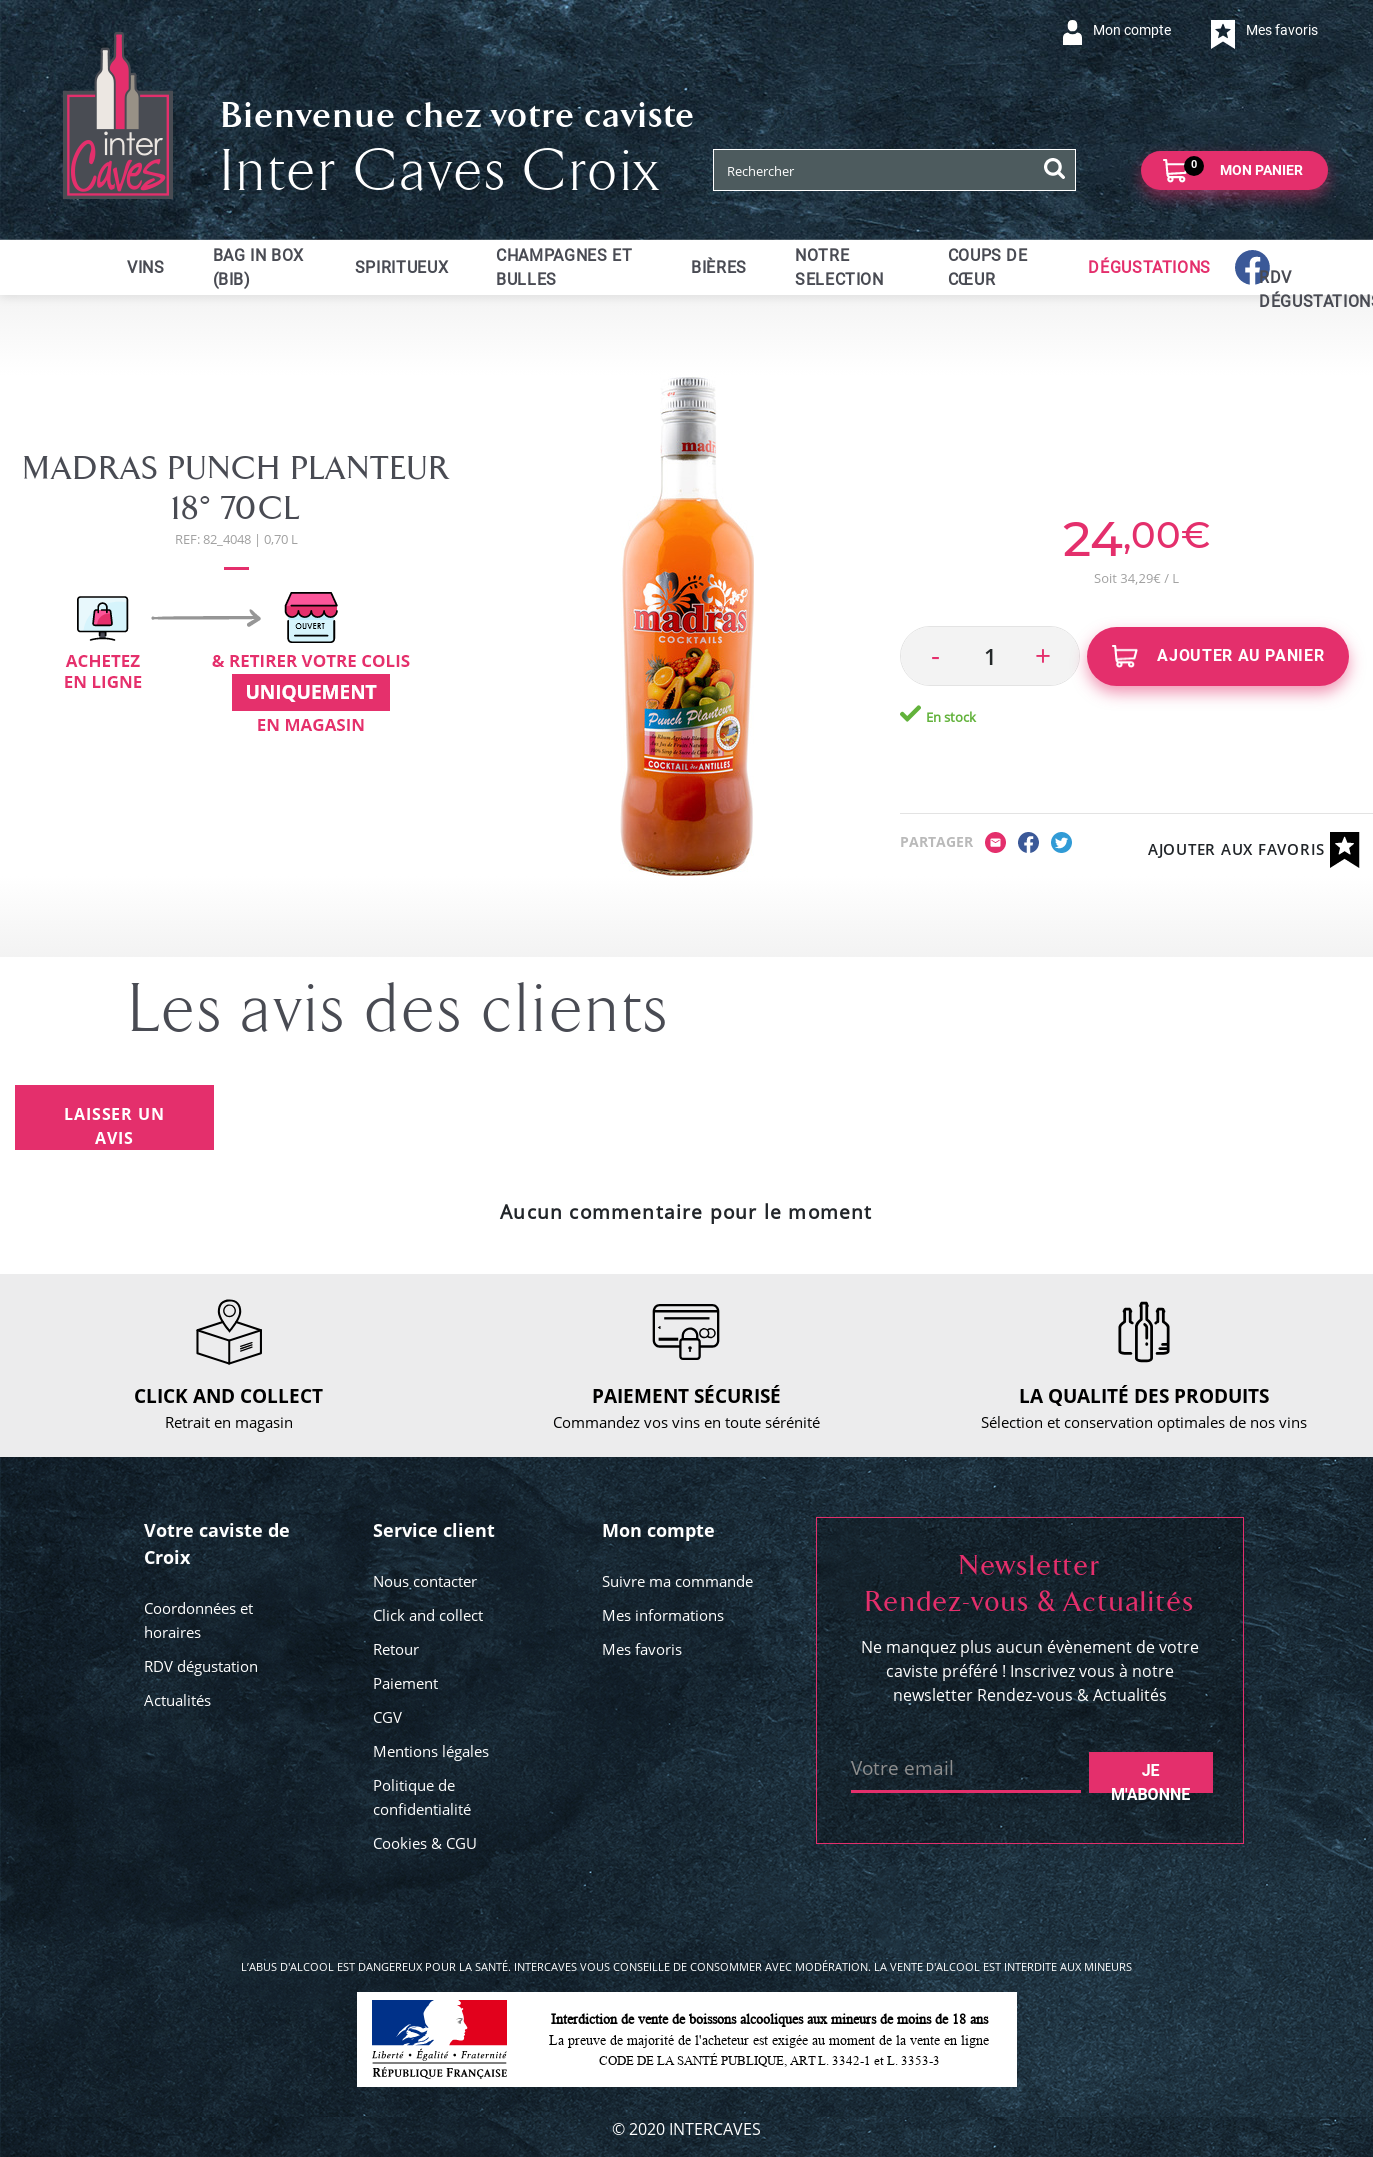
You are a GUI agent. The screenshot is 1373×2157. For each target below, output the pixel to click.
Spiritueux (401, 267)
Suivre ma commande (677, 1581)
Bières (719, 267)
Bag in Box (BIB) (258, 267)
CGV (387, 1717)
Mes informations (663, 1615)
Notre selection (839, 267)
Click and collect (428, 1615)
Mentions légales (431, 1751)
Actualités (177, 1700)
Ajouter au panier (1218, 656)
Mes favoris (642, 1649)
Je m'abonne (1150, 1777)
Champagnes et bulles (564, 267)
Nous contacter (425, 1581)
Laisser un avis (114, 1126)
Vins (146, 267)
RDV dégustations (1271, 289)
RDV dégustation (201, 1666)
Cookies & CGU (425, 1843)
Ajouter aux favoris (1254, 850)
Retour (396, 1649)
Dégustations (1149, 267)
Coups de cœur (988, 267)
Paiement (405, 1683)
